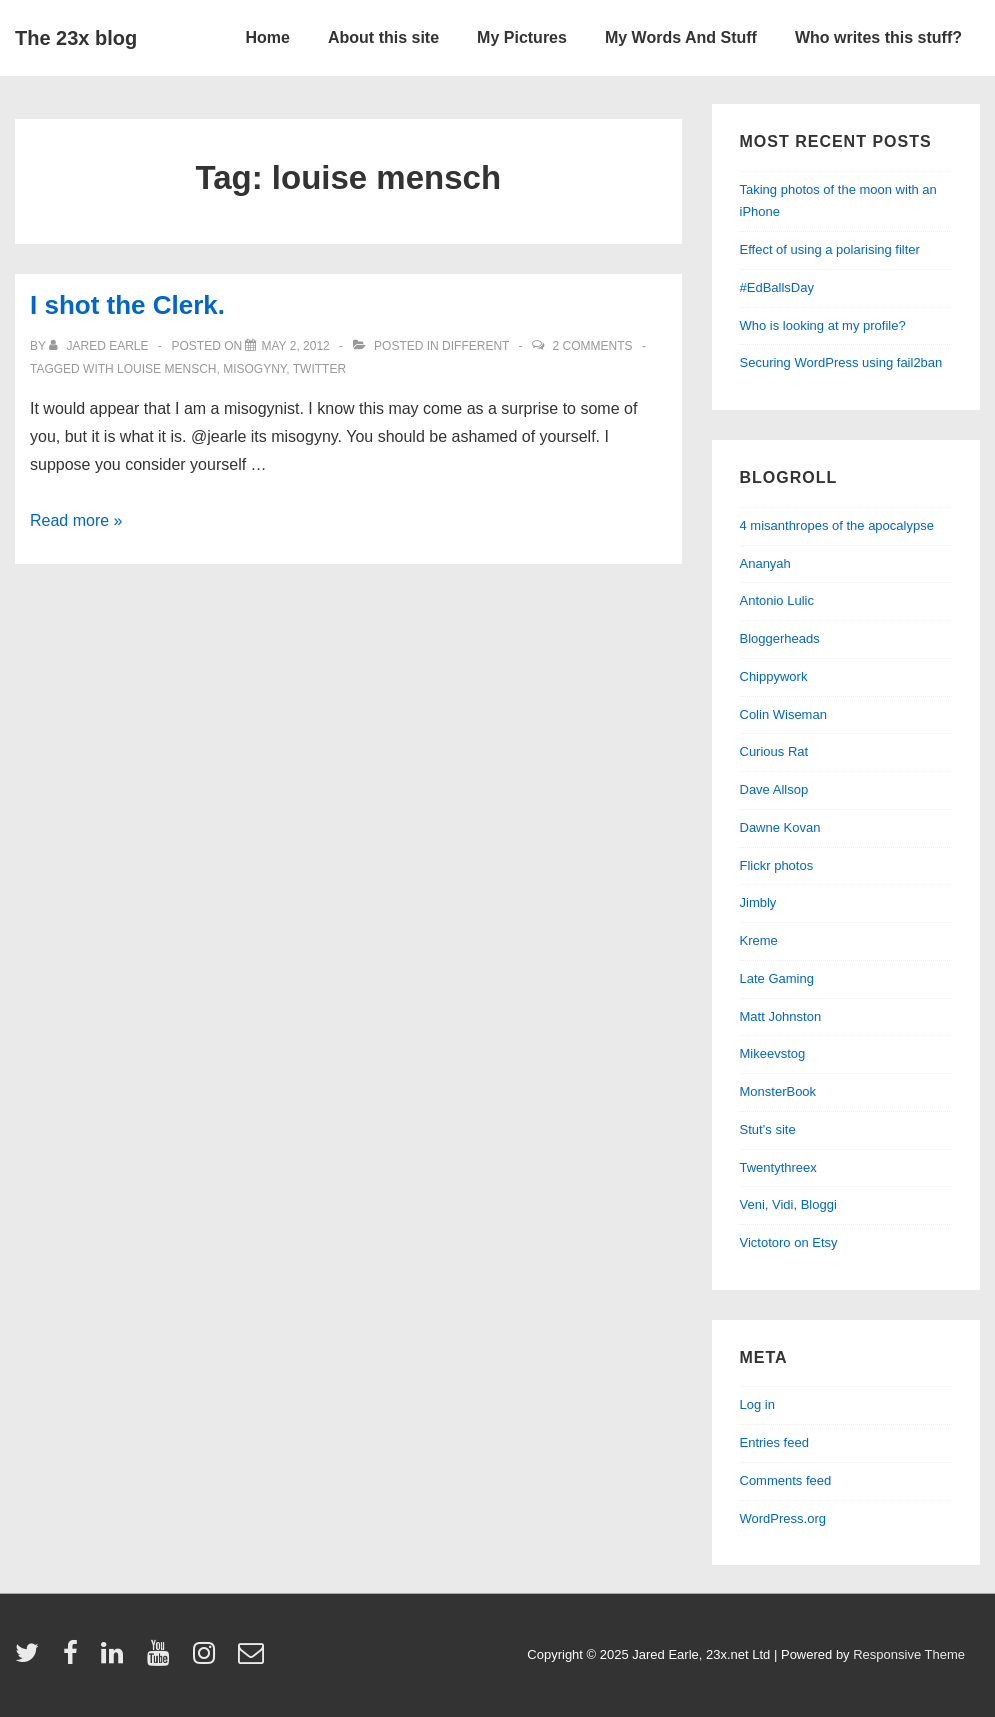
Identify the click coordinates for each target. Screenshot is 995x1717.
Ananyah (765, 563)
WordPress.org (783, 1518)
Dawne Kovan (780, 827)
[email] (253, 1659)
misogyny (254, 369)
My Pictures (522, 37)
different (475, 346)
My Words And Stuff (681, 37)
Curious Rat (774, 751)
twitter (319, 369)
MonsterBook (778, 1091)
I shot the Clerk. (127, 305)
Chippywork (774, 676)
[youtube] (162, 1659)
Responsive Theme (909, 1654)
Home (268, 37)
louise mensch (166, 369)
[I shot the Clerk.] (295, 346)
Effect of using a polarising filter (830, 249)
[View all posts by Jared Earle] (100, 346)
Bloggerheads (780, 638)
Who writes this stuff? (878, 37)
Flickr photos (777, 865)
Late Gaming (777, 978)
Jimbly (758, 902)
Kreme (759, 940)
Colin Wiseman (783, 714)
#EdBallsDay (777, 287)
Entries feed (774, 1442)
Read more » (76, 520)
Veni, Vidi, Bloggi (788, 1204)
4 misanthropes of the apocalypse (837, 525)
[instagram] (208, 1659)
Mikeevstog (773, 1053)
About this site (383, 37)
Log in (757, 1404)
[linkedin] (116, 1659)
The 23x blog (76, 38)
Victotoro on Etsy (789, 1242)
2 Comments (593, 346)
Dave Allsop (774, 789)
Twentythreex (778, 1167)
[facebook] (75, 1659)
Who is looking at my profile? (823, 325)
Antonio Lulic (777, 600)
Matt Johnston (781, 1016)
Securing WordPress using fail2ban (841, 362)
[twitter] (31, 1659)
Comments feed (786, 1480)
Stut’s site (768, 1129)
